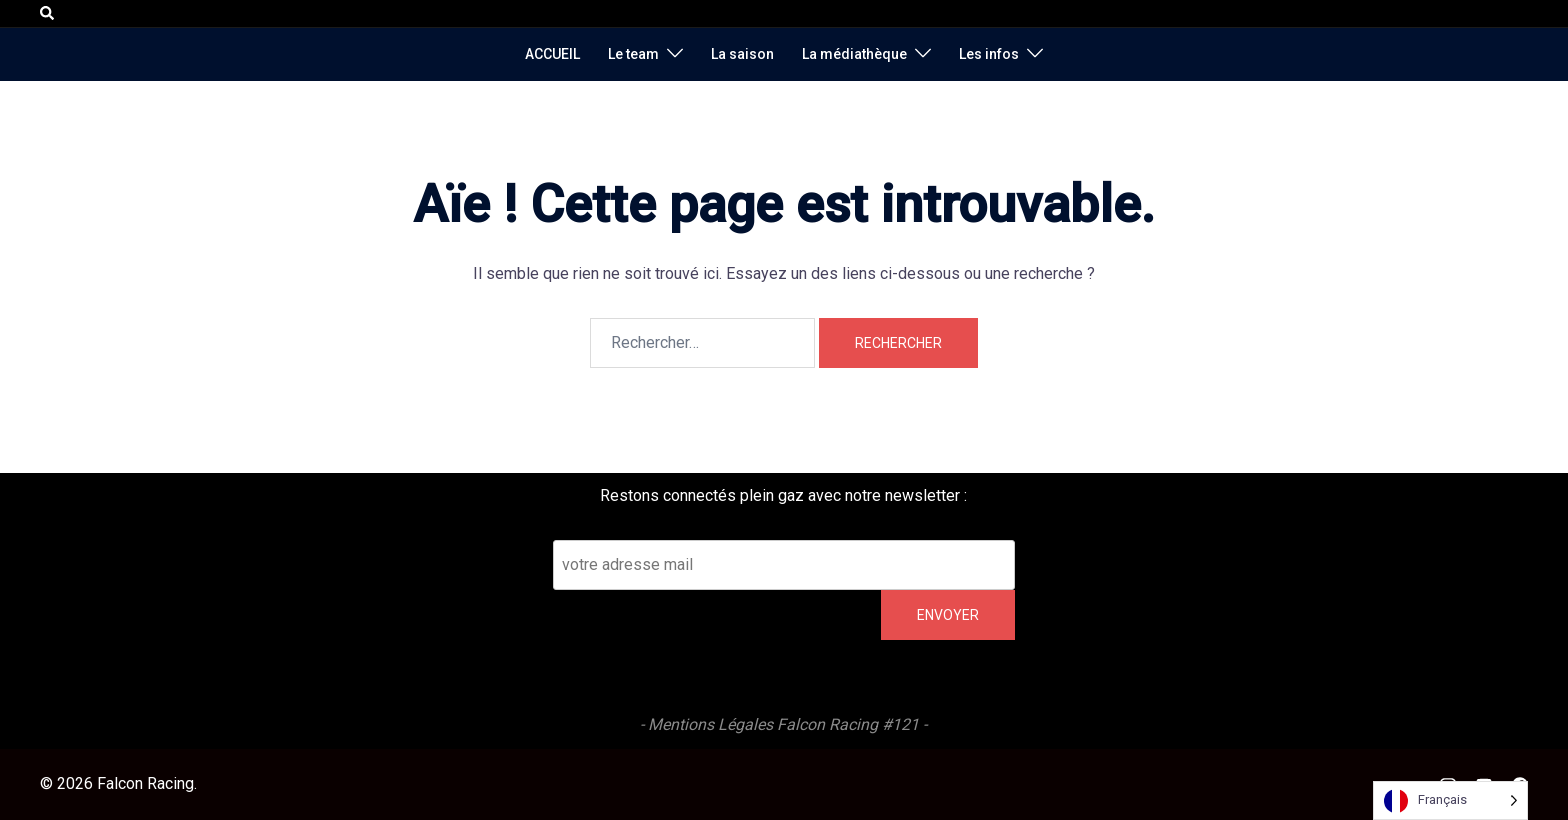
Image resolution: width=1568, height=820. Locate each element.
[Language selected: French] (1450, 800)
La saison (742, 54)
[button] (48, 13)
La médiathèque (854, 54)
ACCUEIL (552, 54)
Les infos (989, 54)
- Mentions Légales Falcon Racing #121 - (783, 724)
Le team (633, 54)
